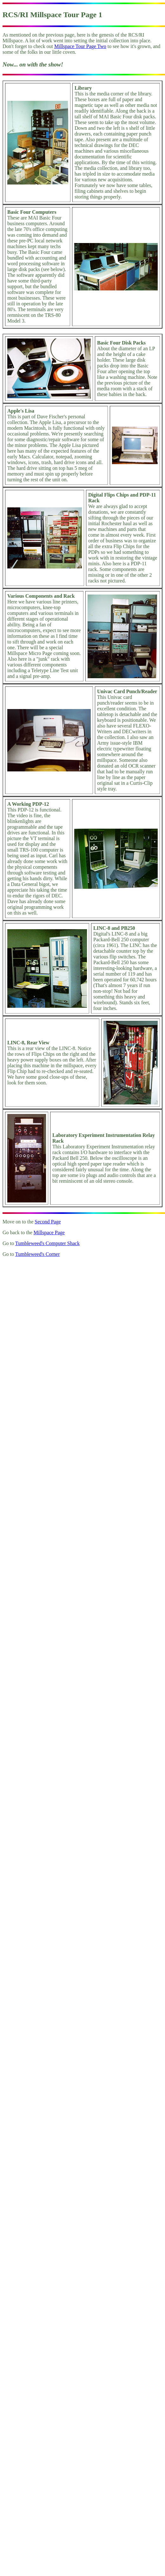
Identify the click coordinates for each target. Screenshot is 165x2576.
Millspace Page (49, 1232)
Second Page (48, 1221)
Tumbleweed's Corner (37, 1254)
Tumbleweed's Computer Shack (47, 1243)
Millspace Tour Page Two (80, 46)
